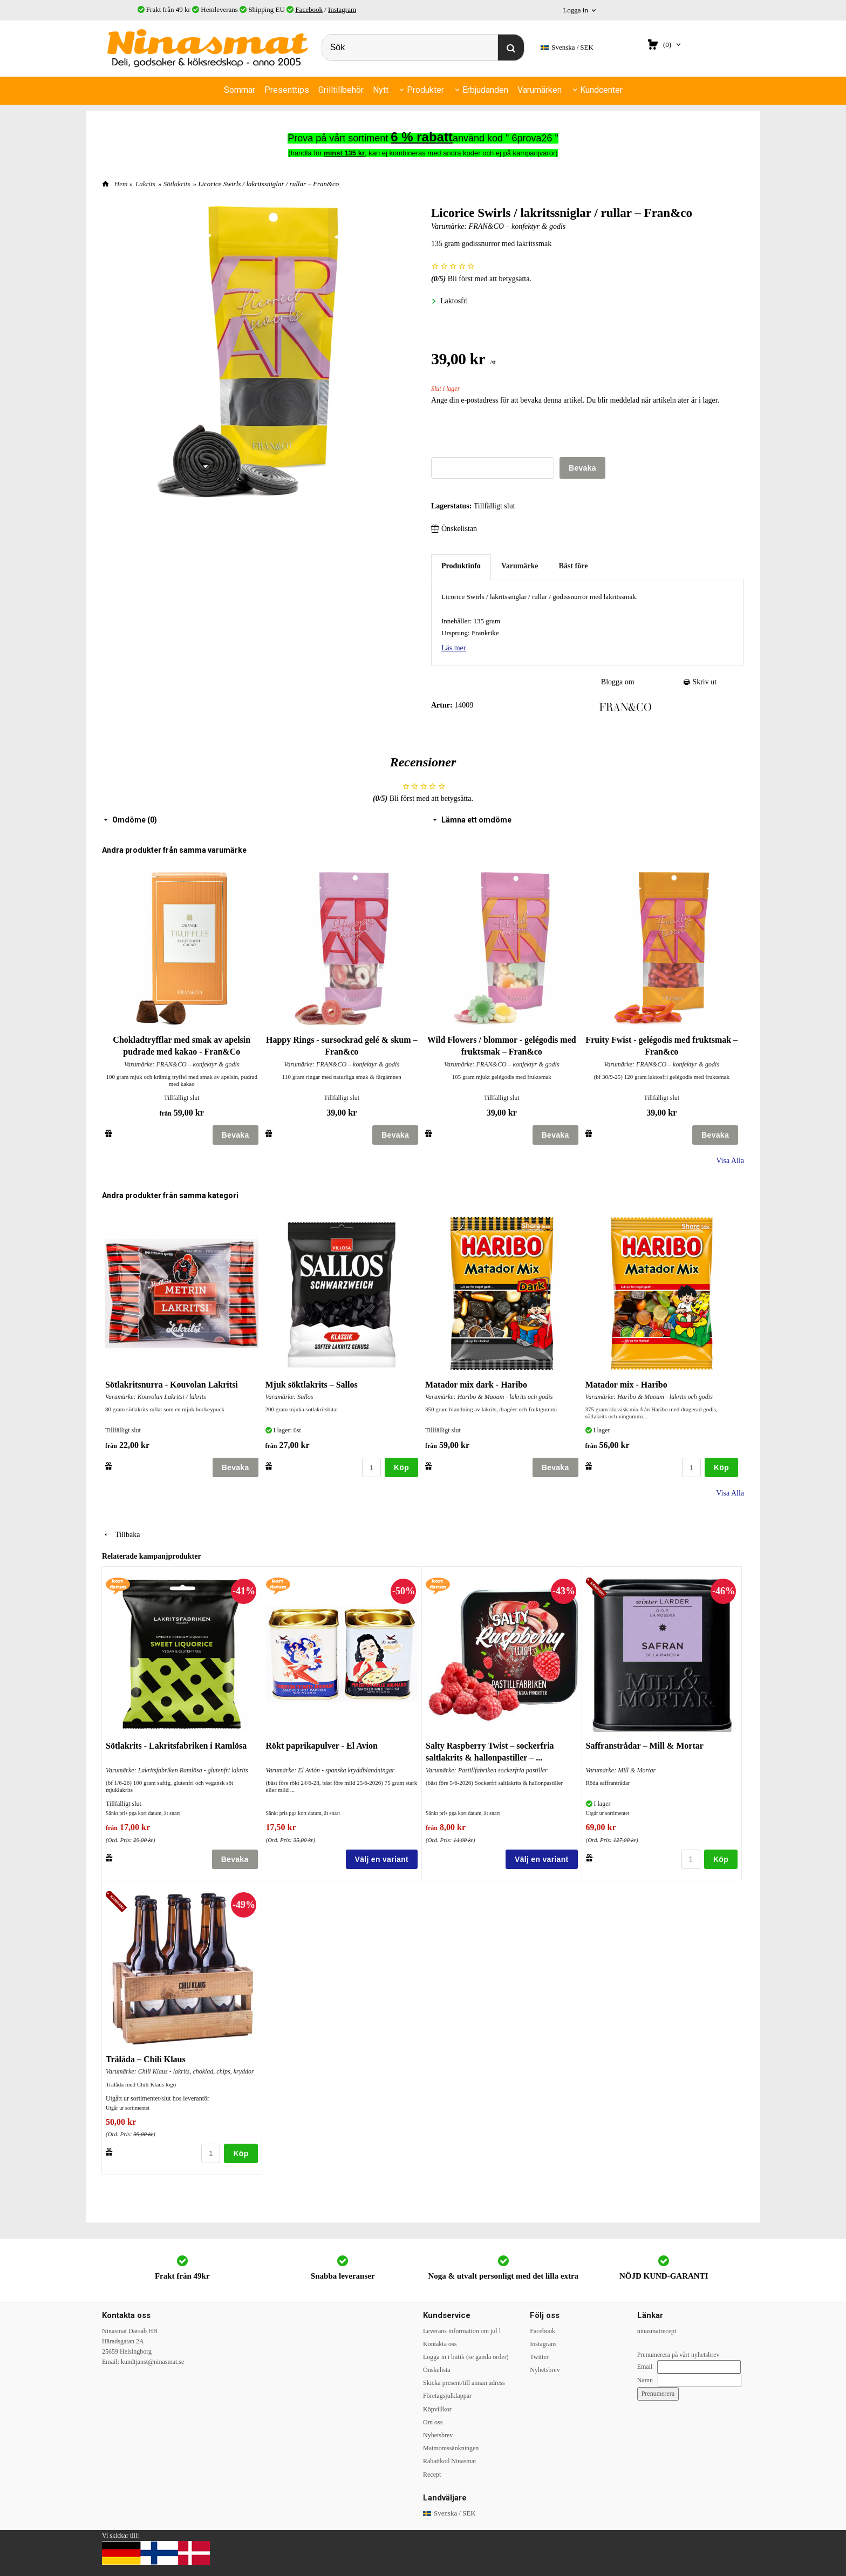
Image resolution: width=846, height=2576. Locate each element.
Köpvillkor (437, 2409)
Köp (401, 1467)
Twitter (539, 2357)
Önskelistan (454, 529)
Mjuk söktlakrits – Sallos (311, 1384)
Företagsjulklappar (447, 2396)
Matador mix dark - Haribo (476, 1384)
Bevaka (582, 468)
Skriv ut (700, 682)
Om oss (432, 2422)
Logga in (575, 10)
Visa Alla (730, 1161)
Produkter (425, 90)
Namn (645, 2380)
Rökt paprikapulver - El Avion (322, 1745)
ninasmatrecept (657, 2331)
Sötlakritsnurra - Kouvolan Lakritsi (171, 1384)
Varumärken (539, 90)
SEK (567, 47)
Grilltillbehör (341, 90)
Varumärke (519, 566)
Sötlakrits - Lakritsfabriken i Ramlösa (176, 1745)
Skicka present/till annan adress (464, 2383)
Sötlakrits (176, 184)
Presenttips (286, 90)
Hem (121, 184)
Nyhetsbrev (438, 2435)
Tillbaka (121, 1535)
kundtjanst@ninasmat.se (152, 2362)
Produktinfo (461, 566)
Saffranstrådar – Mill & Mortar (645, 1745)
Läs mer (453, 648)
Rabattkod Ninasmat (449, 2461)
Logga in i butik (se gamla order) (466, 2357)
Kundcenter (601, 90)
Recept (432, 2474)
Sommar (239, 90)
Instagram (342, 9)
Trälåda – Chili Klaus (146, 2059)
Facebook (309, 9)
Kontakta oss (439, 2344)
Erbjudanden (485, 90)
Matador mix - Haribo (626, 1384)
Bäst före (573, 566)
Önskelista (437, 2370)
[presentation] (513, 436)
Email (645, 2366)
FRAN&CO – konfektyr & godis (517, 226)
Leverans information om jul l (462, 2331)
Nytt (380, 90)
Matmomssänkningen (451, 2448)
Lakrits (145, 184)
